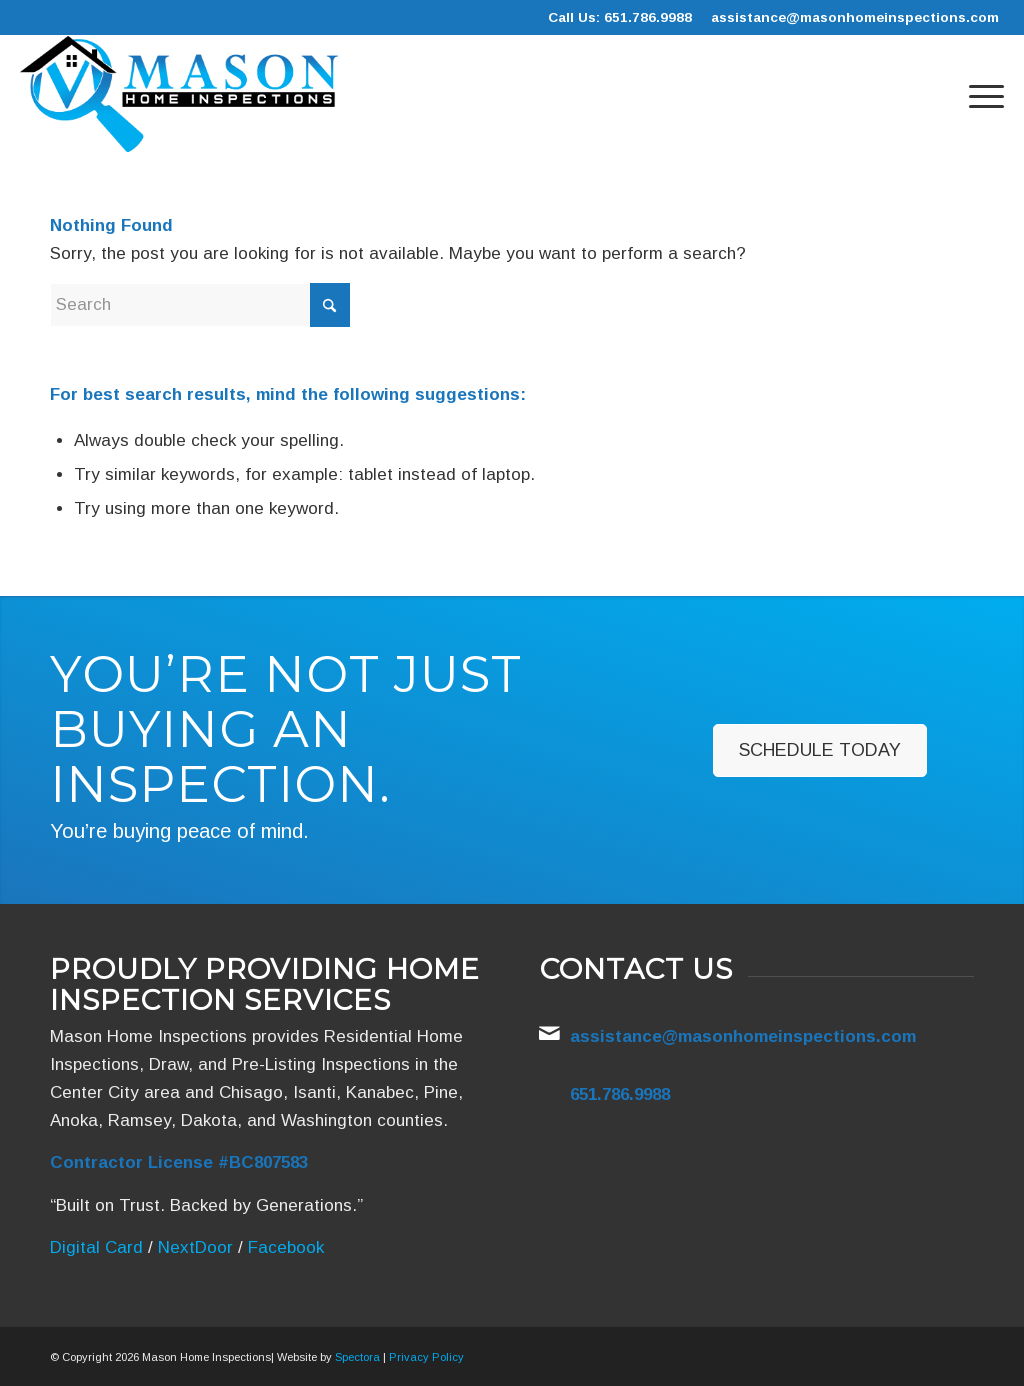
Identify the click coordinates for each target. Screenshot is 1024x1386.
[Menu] (980, 94)
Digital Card (96, 1247)
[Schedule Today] (820, 751)
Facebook (286, 1247)
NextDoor (195, 1247)
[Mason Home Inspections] (178, 94)
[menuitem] (980, 94)
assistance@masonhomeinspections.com (855, 17)
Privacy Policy (426, 1357)
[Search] (200, 305)
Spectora (357, 1357)
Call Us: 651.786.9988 (620, 17)
